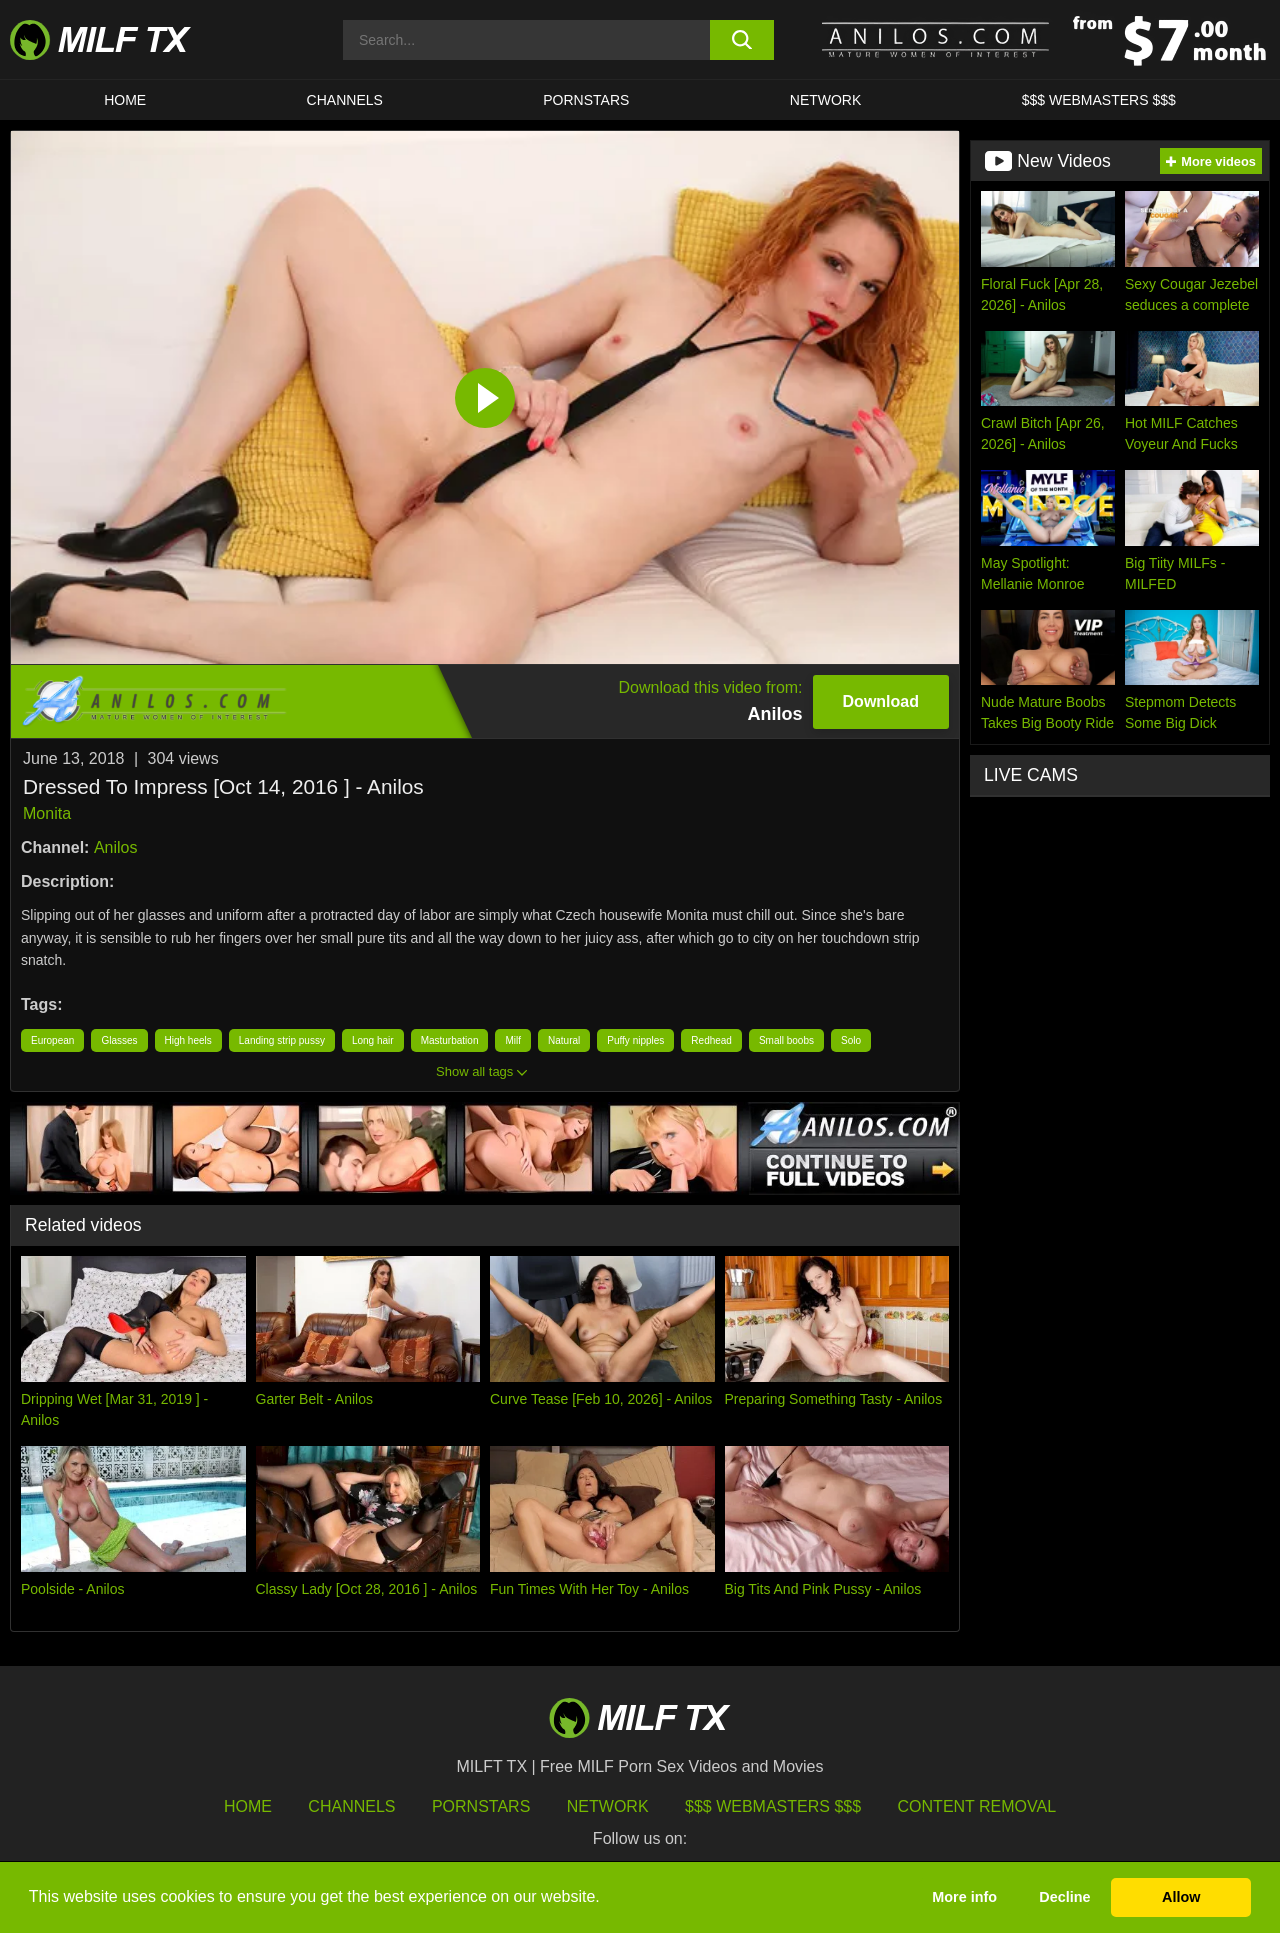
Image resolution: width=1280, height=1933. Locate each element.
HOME (125, 100)
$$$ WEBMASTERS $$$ (1099, 100)
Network (826, 100)
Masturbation (450, 1040)
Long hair (373, 1040)
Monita (47, 813)
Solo (851, 1040)
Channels (351, 1806)
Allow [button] (1181, 1897)
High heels (188, 1040)
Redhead (711, 1040)
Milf (513, 1040)
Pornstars (586, 100)
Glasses (119, 1040)
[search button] (742, 40)
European (52, 1040)
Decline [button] (1064, 1897)
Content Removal (977, 1806)
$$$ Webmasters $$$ (773, 1806)
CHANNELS (345, 100)
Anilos (116, 847)
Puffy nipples (635, 1040)
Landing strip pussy (282, 1040)
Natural (564, 1040)
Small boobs (786, 1040)
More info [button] (964, 1897)
